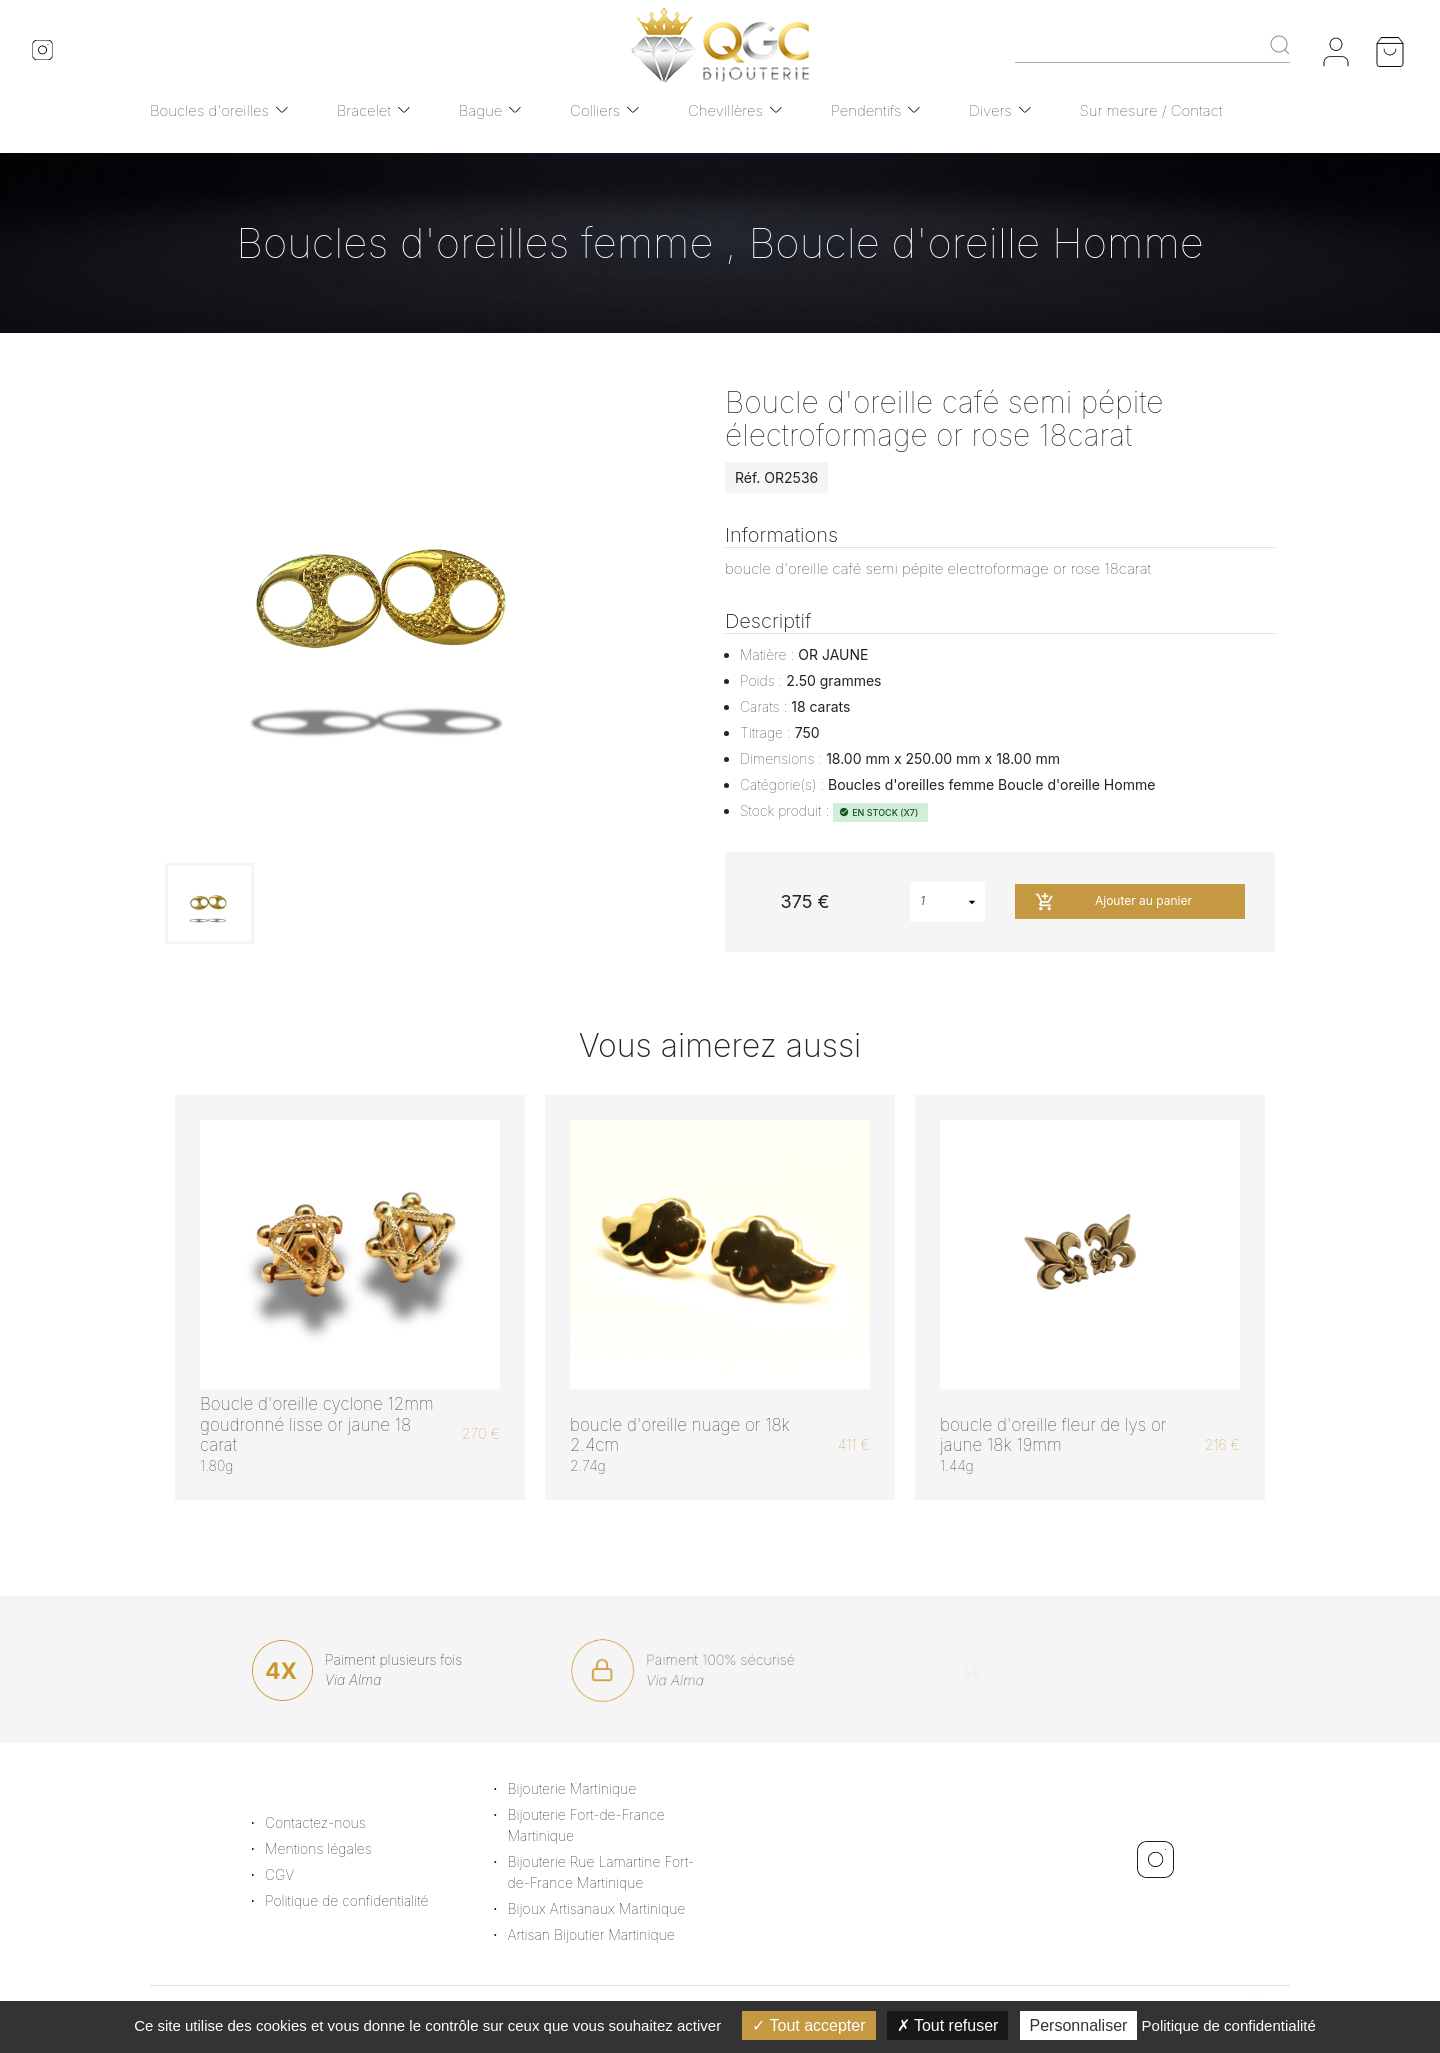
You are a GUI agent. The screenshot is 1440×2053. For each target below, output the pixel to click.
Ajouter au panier (1113, 902)
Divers (990, 110)
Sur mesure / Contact (1151, 110)
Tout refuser (948, 2025)
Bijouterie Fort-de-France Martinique (598, 1825)
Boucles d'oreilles (209, 110)
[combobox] (947, 902)
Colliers (595, 110)
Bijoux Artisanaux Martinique (609, 1908)
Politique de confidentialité (360, 1900)
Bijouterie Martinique (584, 1788)
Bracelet (364, 110)
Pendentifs (866, 110)
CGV (292, 1874)
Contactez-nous (328, 1822)
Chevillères (725, 110)
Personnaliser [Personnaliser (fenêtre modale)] (1079, 2025)
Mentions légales (331, 1848)
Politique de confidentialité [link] (1229, 2025)
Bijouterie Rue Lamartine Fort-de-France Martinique (613, 1872)
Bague (481, 110)
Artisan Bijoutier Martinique (603, 1934)
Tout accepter (808, 2025)
